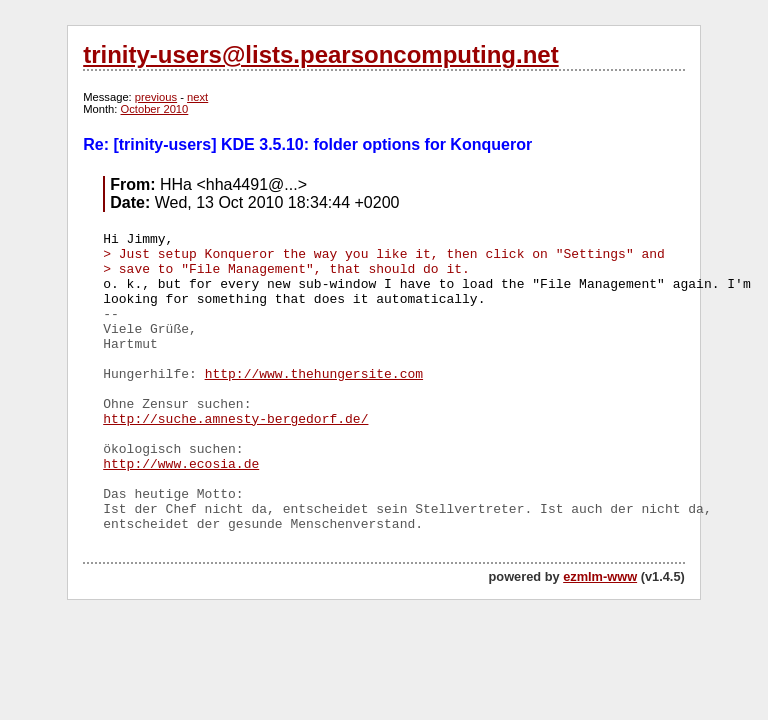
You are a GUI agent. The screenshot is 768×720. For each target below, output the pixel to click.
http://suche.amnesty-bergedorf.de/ (235, 419)
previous (156, 97)
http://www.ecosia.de (181, 464)
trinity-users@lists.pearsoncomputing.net (320, 54)
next (197, 97)
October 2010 (155, 109)
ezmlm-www (600, 576)
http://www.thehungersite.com (314, 374)
